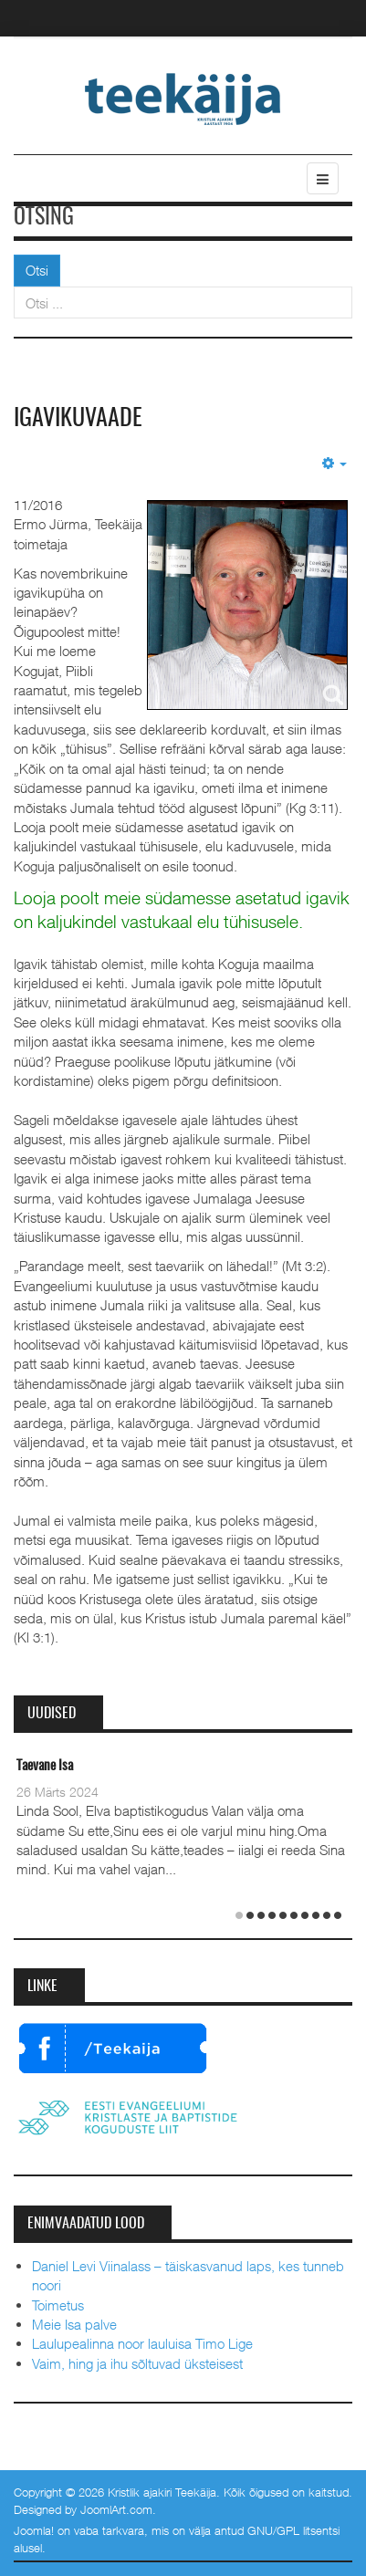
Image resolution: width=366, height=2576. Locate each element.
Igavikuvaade (78, 419)
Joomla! (34, 2530)
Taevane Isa (44, 1766)
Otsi (37, 270)
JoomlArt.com (116, 2509)
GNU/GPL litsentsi (293, 2530)
